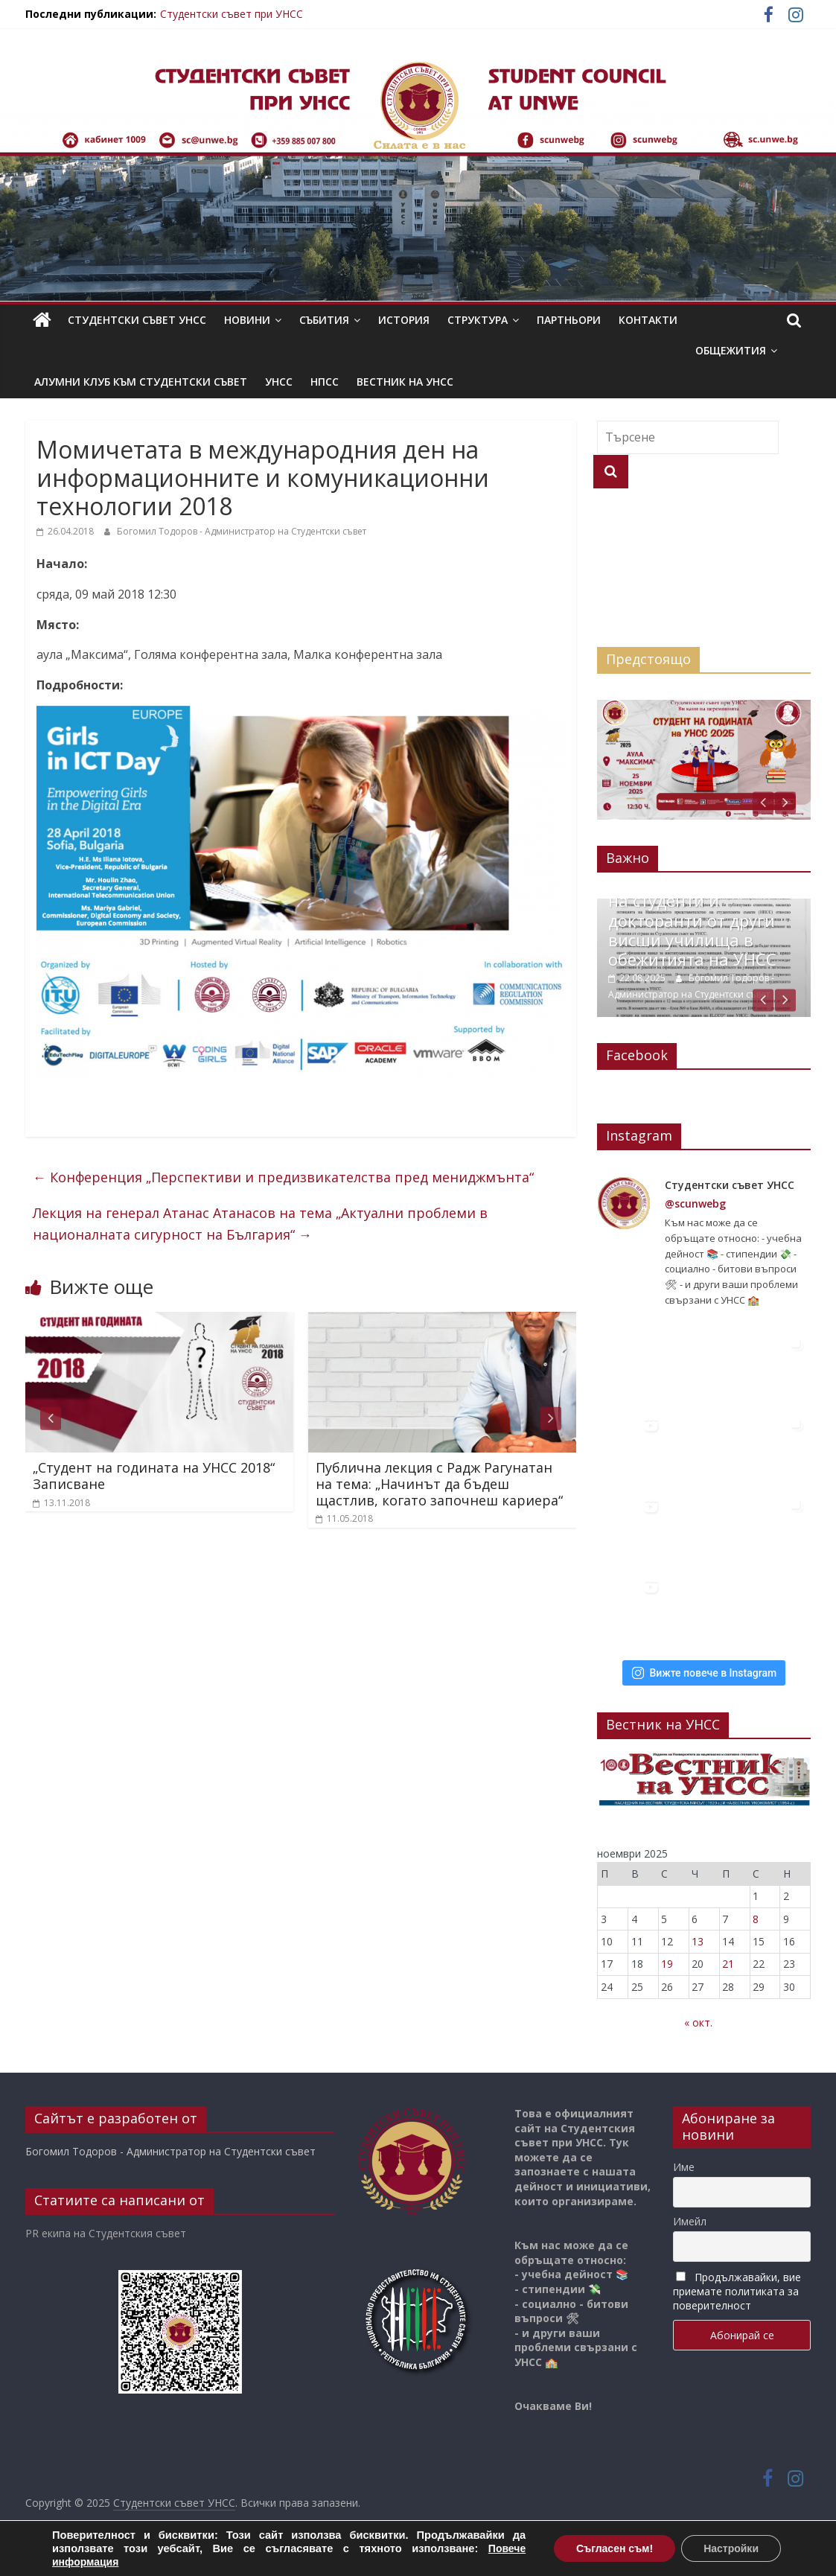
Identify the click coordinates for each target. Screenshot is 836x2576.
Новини (247, 320)
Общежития (730, 350)
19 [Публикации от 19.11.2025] (667, 1963)
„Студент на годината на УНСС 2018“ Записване (154, 1475)
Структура (477, 320)
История (404, 320)
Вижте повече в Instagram (703, 1671)
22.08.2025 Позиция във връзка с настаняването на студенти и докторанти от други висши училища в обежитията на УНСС (706, 909)
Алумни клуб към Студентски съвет (140, 381)
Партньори (569, 320)
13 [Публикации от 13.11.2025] (697, 1940)
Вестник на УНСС (405, 381)
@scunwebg (695, 1202)
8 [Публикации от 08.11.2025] (756, 1917)
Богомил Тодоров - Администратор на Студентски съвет (241, 531)
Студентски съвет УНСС (137, 320)
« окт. (698, 2021)
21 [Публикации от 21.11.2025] (728, 1963)
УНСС (279, 381)
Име (684, 2165)
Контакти (648, 320)
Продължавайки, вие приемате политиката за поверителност (737, 2290)
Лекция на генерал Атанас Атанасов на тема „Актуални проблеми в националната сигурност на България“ (260, 1223)
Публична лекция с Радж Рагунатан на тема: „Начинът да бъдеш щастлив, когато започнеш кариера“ (439, 1483)
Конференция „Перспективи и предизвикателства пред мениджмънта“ (283, 1177)
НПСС (324, 381)
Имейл (689, 2220)
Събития (324, 320)
